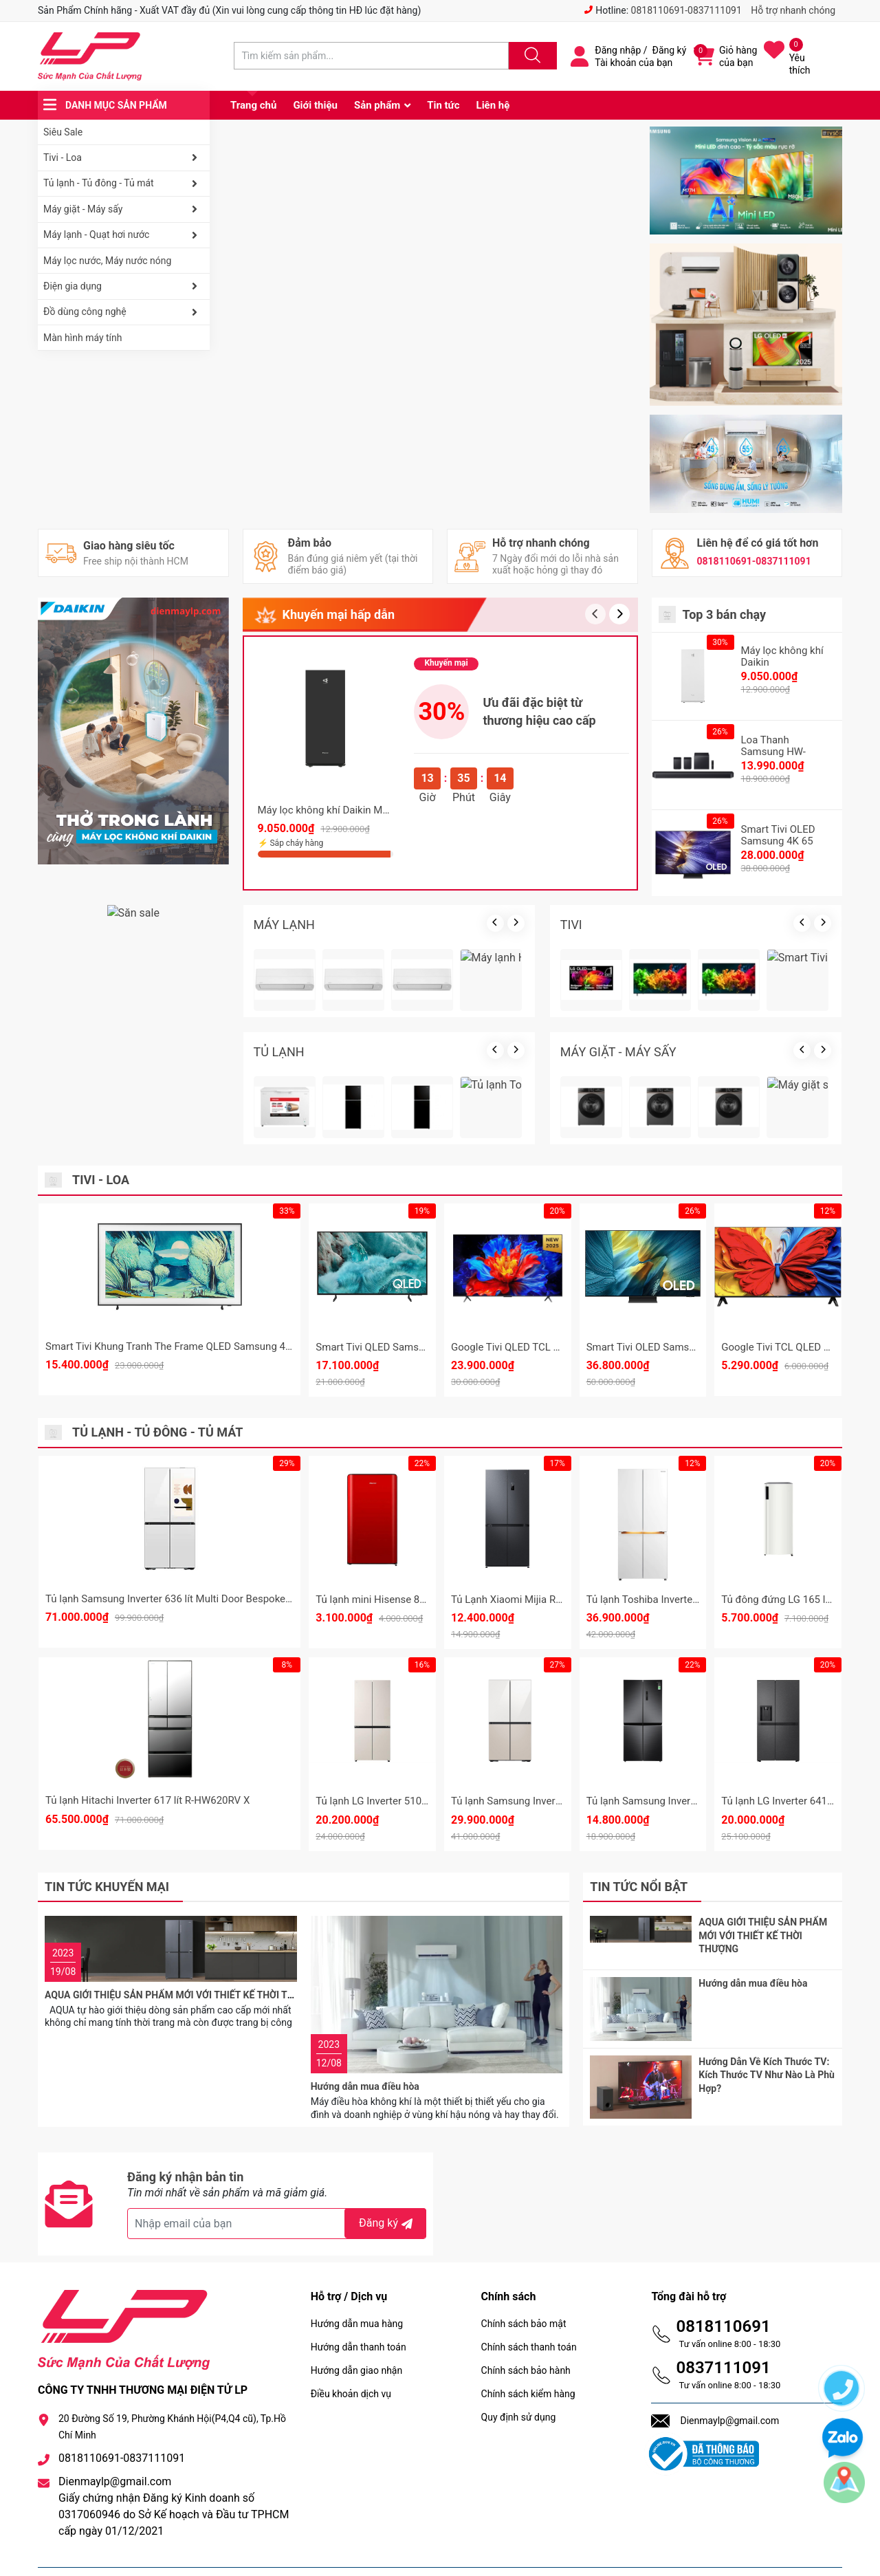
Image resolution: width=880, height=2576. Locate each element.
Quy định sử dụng (518, 2383)
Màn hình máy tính (82, 337)
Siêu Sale (62, 132)
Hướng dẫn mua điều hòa (365, 1945)
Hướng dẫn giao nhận (357, 2336)
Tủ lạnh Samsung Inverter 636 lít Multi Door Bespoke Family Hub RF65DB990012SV (235, 1599)
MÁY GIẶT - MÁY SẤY (618, 1052)
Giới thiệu (315, 105)
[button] (619, 614)
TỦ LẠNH (279, 1052)
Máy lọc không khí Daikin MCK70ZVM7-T (351, 810)
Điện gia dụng (123, 286)
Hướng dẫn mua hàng (357, 2289)
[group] (430, 238)
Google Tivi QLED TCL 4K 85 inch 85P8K (543, 1347)
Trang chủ (253, 105)
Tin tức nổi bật (639, 1886)
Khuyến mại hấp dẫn (339, 614)
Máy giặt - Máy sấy (123, 209)
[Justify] (531, 55)
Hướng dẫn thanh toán (358, 2313)
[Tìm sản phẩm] (371, 55)
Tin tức (443, 105)
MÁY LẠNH (284, 924)
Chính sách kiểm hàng (528, 2360)
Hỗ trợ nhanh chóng (793, 10)
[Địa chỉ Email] (276, 2189)
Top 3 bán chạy (725, 614)
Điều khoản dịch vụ (351, 2360)
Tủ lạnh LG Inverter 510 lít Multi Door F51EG (415, 1801)
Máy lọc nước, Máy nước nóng (107, 260)
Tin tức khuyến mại (107, 1886)
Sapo (357, 2554)
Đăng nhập (618, 50)
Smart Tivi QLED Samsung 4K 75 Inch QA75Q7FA (427, 1347)
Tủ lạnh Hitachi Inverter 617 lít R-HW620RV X (147, 1800)
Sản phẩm (377, 105)
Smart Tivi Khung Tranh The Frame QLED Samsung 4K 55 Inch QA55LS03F (215, 1346)
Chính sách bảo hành (526, 2336)
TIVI (571, 924)
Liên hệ (493, 105)
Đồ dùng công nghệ (123, 312)
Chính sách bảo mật (523, 2289)
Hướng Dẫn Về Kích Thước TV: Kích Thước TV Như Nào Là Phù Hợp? (766, 2058)
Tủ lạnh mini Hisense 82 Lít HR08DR (398, 1599)
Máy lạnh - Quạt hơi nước (123, 235)
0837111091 (723, 2334)
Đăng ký (669, 50)
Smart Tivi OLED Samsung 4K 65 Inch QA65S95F (697, 1347)
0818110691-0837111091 (686, 10)
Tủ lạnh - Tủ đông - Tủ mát (123, 183)
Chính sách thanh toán (529, 2313)
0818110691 (723, 2292)
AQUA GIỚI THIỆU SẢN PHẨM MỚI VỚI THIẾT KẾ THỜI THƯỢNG (183, 1945)
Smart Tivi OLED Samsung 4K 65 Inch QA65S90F (778, 841)
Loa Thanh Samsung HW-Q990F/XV (773, 751)
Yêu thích (800, 64)
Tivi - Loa (123, 157)
